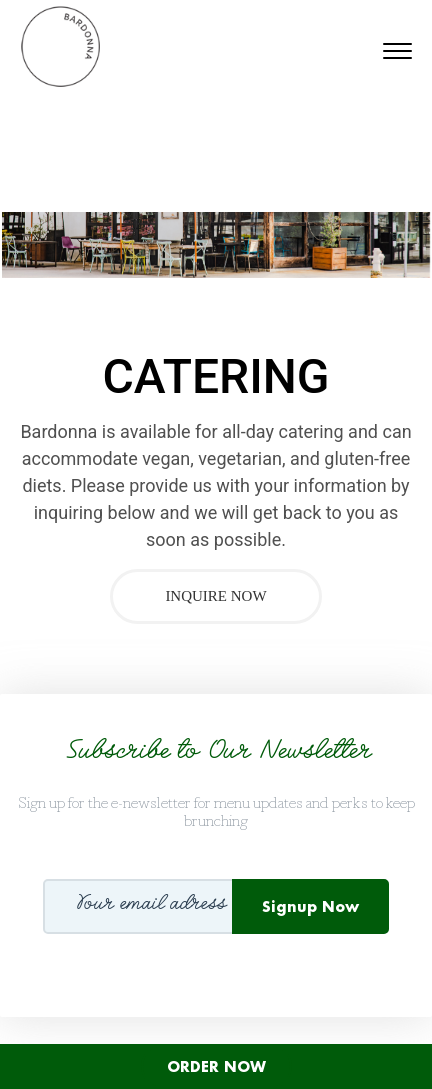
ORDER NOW (216, 1066)
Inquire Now (215, 596)
